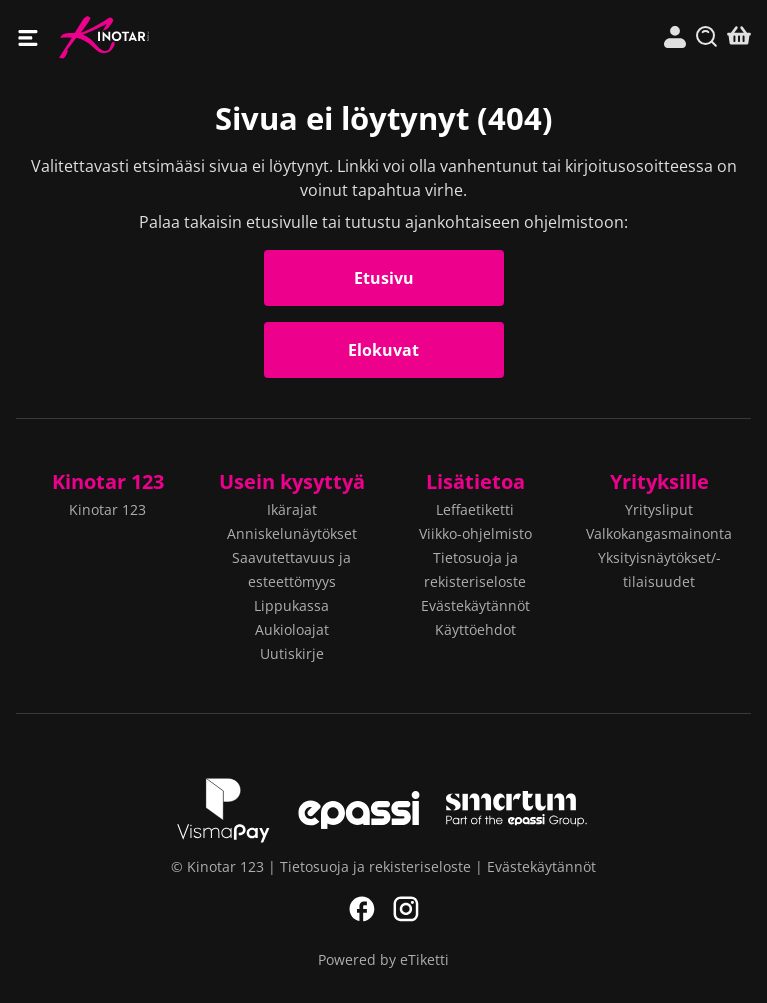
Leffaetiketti (475, 509)
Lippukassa (291, 605)
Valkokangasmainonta (659, 533)
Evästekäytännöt (475, 605)
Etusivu (384, 278)
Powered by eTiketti (383, 959)
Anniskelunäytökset (292, 533)
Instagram (406, 909)
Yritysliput (659, 509)
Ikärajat (292, 509)
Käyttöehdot (475, 629)
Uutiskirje (292, 653)
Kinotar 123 (221, 37)
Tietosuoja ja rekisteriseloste (375, 866)
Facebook (362, 909)
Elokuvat (383, 350)
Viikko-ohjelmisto (475, 533)
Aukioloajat (292, 629)
